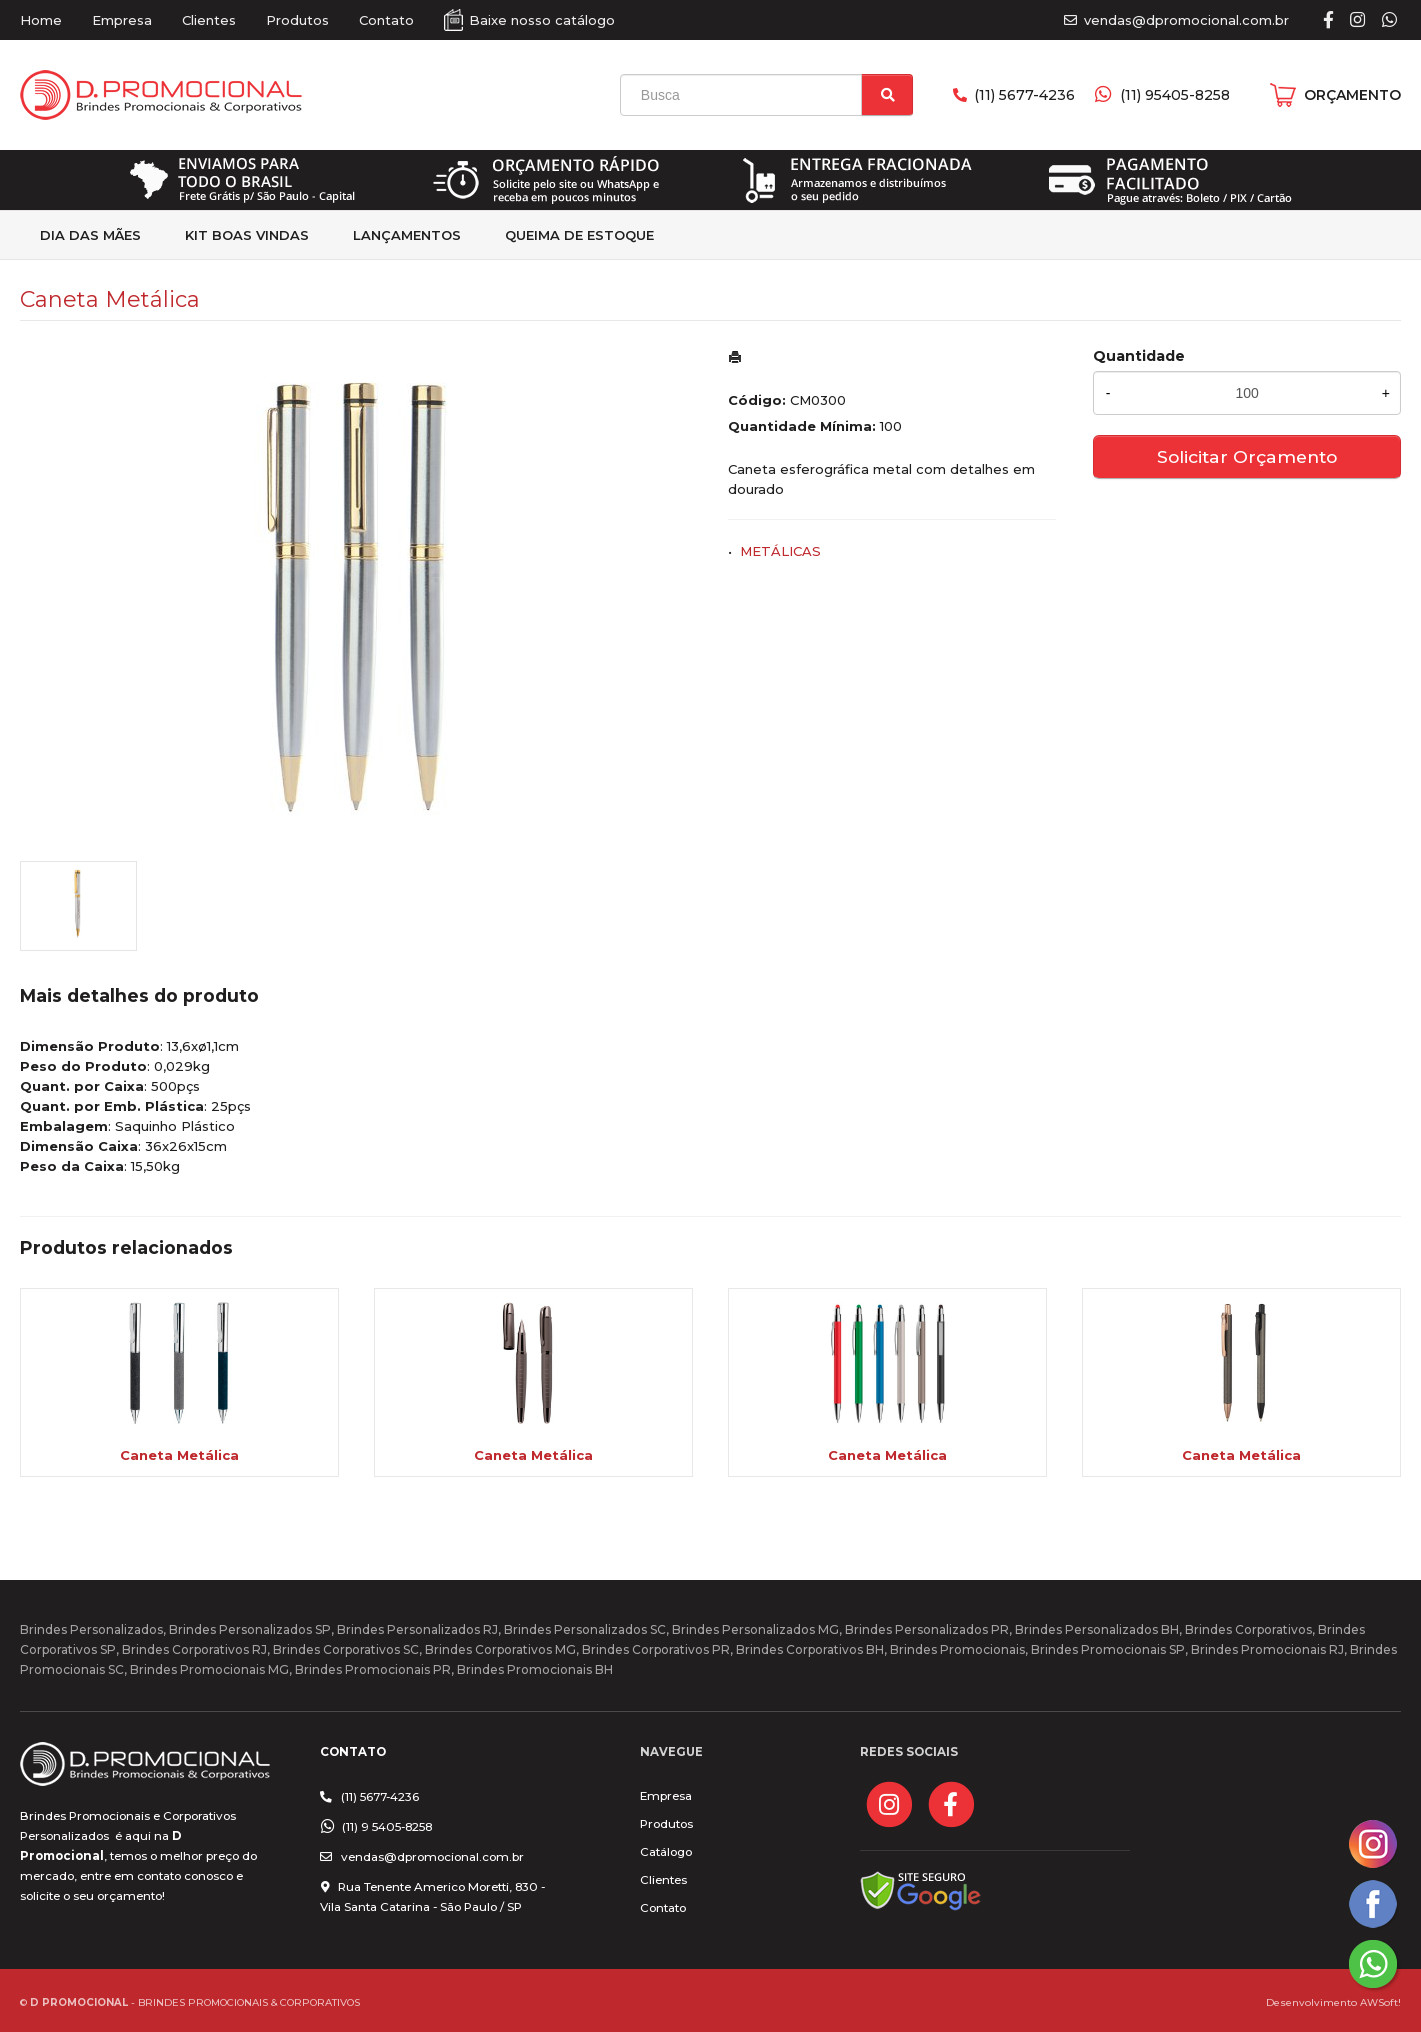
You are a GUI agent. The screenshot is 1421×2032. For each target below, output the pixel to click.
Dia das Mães (90, 235)
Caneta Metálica (179, 1455)
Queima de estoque (579, 235)
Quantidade (1139, 356)
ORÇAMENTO (1352, 95)
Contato (386, 20)
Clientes (209, 20)
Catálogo (666, 1852)
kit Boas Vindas (247, 235)
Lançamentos (407, 235)
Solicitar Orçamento (1247, 456)
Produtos (297, 20)
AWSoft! (1380, 2002)
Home (41, 20)
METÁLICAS (780, 551)
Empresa (122, 20)
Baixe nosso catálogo (542, 20)
